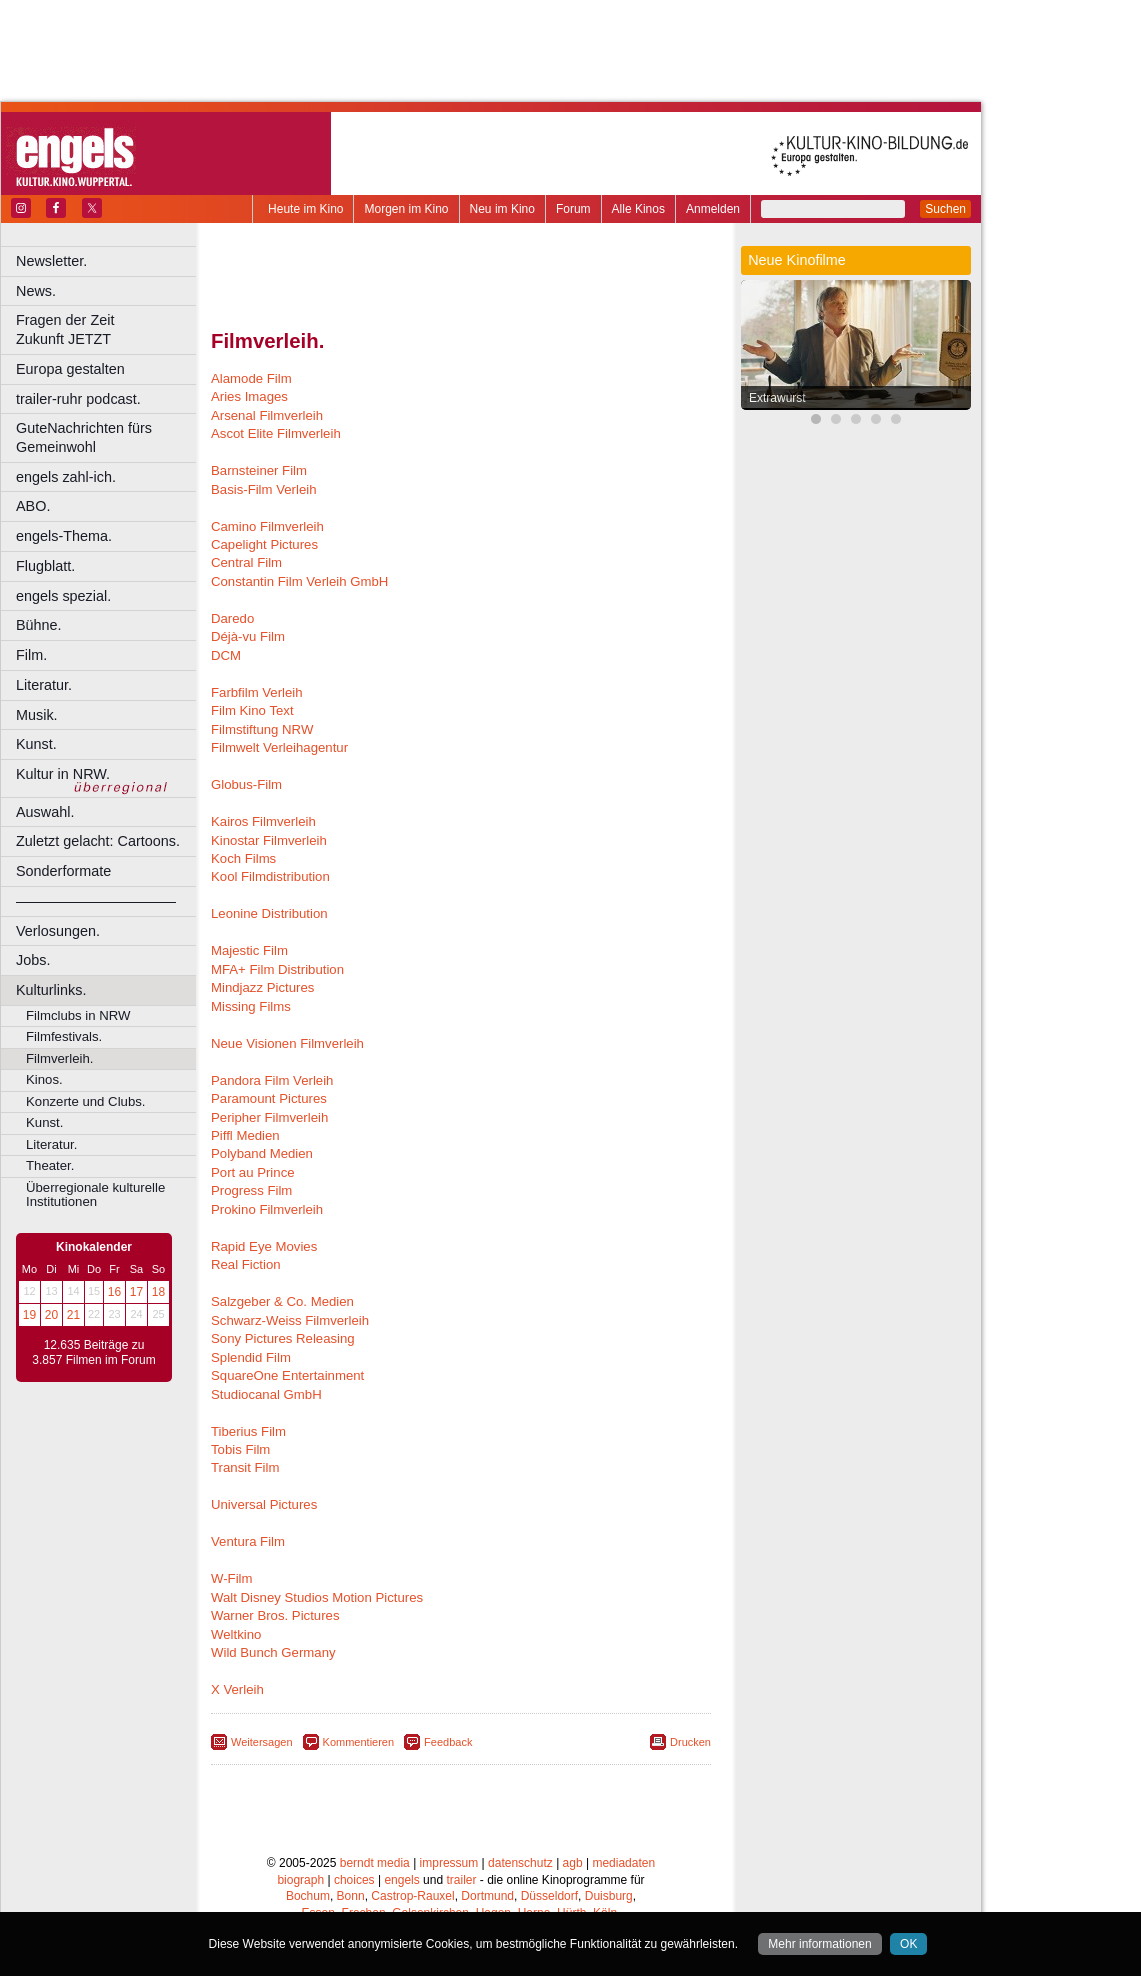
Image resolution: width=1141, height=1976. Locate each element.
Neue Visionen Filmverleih (287, 1043)
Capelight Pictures (264, 544)
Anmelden (713, 209)
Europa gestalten (70, 369)
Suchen (945, 209)
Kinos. (44, 1079)
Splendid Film (251, 1357)
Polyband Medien (262, 1153)
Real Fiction (246, 1264)
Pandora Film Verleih (272, 1080)
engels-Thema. (64, 536)
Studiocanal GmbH (266, 1394)
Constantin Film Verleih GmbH (299, 581)
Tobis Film (240, 1449)
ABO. (33, 506)
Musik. (37, 715)
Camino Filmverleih (267, 526)
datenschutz (520, 1863)
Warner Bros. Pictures (275, 1615)
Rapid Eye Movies (264, 1246)
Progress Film (251, 1190)
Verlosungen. (58, 931)
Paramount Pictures (269, 1098)
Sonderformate (63, 871)
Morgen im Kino (406, 209)
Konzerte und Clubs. (86, 1101)
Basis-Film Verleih (264, 489)
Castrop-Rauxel (412, 1896)
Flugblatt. (45, 566)
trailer (461, 1880)
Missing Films (251, 1006)
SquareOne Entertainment (287, 1375)
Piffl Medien (245, 1135)
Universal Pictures (264, 1504)
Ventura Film (248, 1541)
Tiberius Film (248, 1431)
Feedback (448, 1742)
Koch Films (243, 858)
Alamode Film (251, 378)
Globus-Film (246, 784)
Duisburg (609, 1896)
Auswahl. (45, 812)
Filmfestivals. (64, 1036)
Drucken (690, 1742)
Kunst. (36, 744)
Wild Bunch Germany (273, 1652)
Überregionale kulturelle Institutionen (95, 1195)
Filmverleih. (59, 1058)
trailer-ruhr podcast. (78, 399)
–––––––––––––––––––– (96, 901)
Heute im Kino (305, 209)
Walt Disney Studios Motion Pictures (317, 1597)
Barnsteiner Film (259, 470)
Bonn (351, 1896)
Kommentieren (359, 1742)
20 (51, 1315)
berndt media (375, 1863)
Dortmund (487, 1896)
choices (354, 1880)
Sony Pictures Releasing (283, 1338)
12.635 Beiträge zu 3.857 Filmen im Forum (93, 1353)
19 (29, 1315)
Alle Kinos (638, 209)
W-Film (232, 1578)
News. (36, 291)
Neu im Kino (502, 209)
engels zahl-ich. (66, 477)
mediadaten (623, 1863)
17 (136, 1292)
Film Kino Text (252, 710)
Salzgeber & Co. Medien (282, 1301)
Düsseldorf (549, 1896)
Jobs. (33, 960)
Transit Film (245, 1467)
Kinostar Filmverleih (269, 840)
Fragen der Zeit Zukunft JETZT (108, 329)
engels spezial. (63, 596)
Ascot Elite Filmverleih (276, 433)
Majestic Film (249, 950)
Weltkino (236, 1634)
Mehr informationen (819, 1944)
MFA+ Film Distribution (277, 969)
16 (114, 1292)
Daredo (232, 618)
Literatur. (44, 685)
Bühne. (39, 625)
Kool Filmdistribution (270, 876)
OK (908, 1944)
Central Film (246, 562)
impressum (449, 1863)
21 (73, 1315)
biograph (300, 1880)
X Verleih (237, 1689)
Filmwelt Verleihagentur (279, 747)
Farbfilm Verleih (257, 692)
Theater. (50, 1165)
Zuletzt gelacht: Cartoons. (98, 841)
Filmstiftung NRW (262, 729)
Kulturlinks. (51, 990)
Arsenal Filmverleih (267, 415)
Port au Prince (253, 1172)
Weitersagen (262, 1742)
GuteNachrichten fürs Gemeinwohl (84, 437)
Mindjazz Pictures (262, 987)
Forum (573, 209)
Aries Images (249, 396)
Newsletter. (51, 261)
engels (401, 1880)
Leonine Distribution (269, 913)
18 (158, 1292)
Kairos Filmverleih (263, 821)
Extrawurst (777, 398)
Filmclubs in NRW (78, 1015)
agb (573, 1863)
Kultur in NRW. (63, 774)
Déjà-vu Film (248, 636)
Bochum (308, 1896)
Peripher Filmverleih (269, 1117)
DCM (226, 655)
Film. (31, 655)
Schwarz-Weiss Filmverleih (290, 1320)
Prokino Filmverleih (267, 1209)
